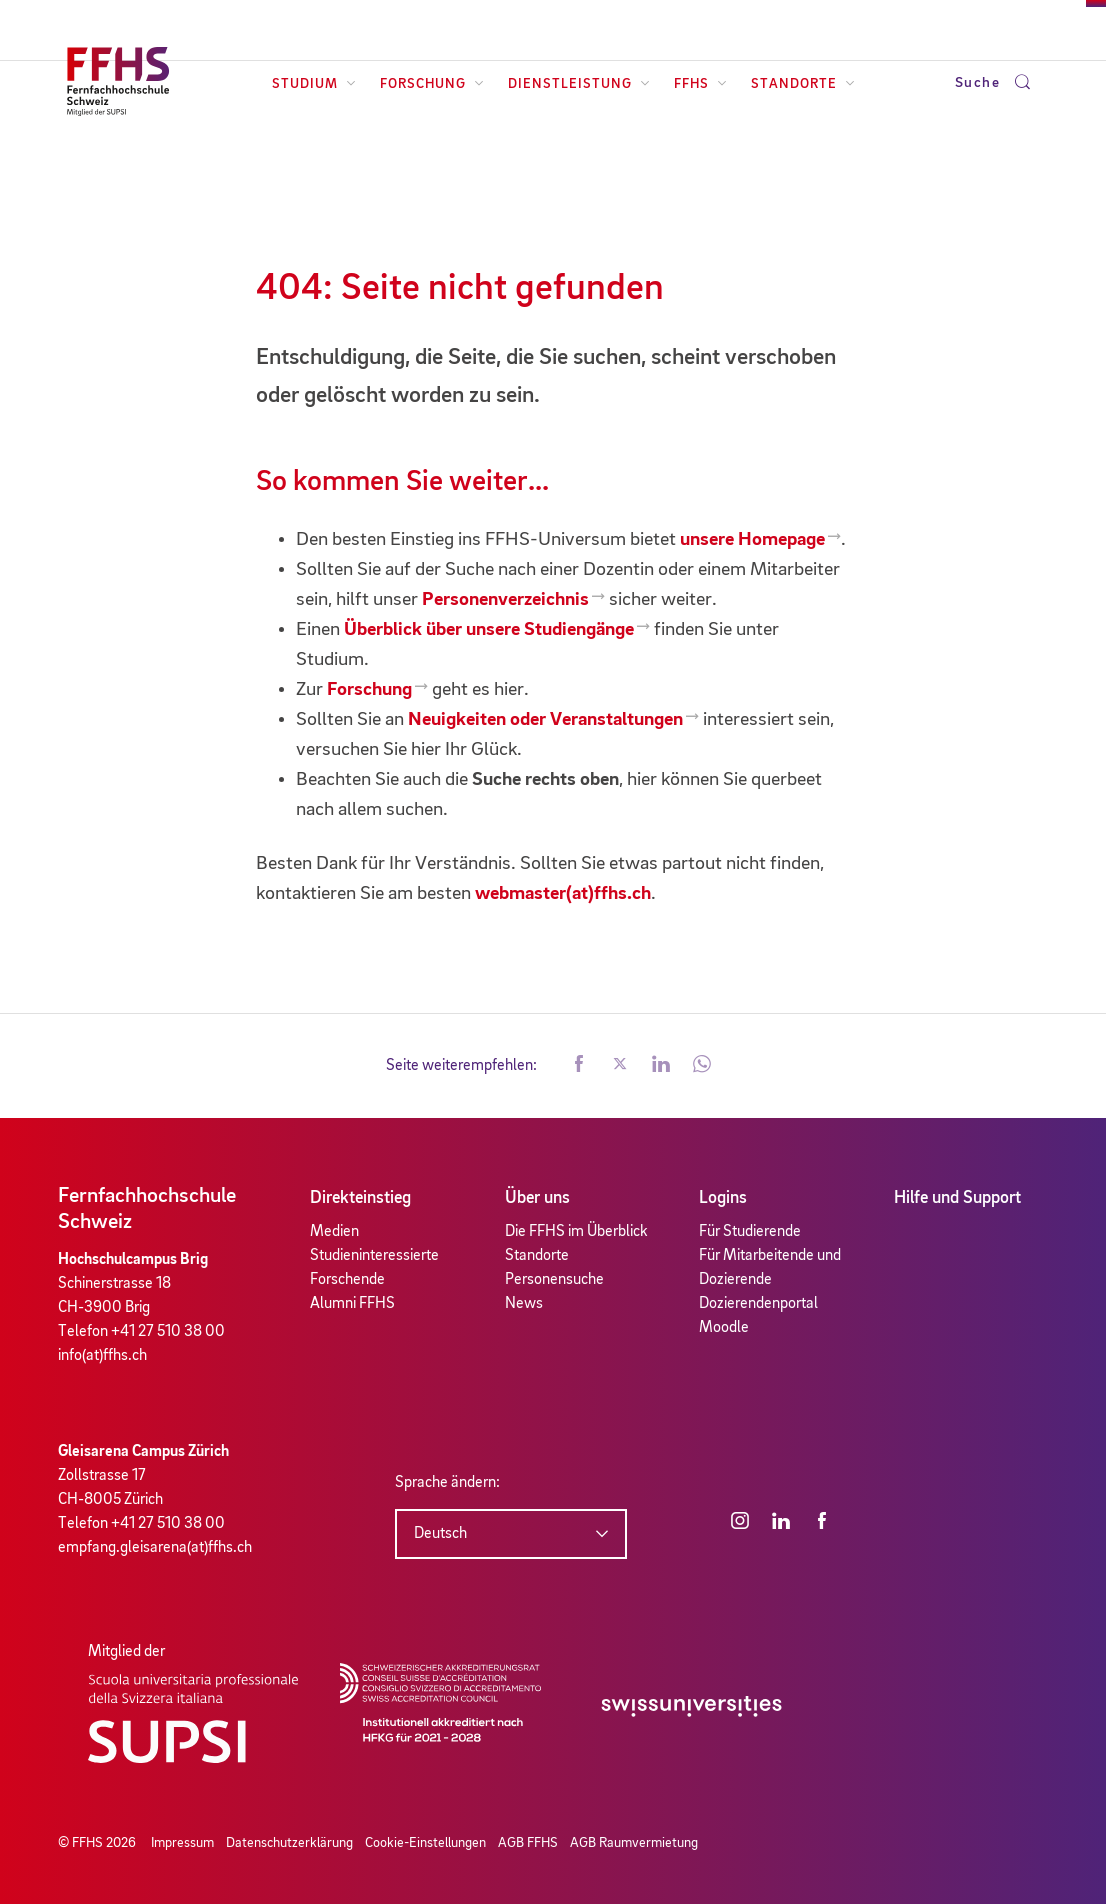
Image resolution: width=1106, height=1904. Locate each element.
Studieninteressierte (374, 1256)
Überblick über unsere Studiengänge (489, 630)
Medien (334, 1232)
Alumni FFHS (352, 1304)
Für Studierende (750, 1232)
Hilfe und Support (957, 1198)
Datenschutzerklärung (289, 1843)
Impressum (182, 1843)
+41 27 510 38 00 (168, 1332)
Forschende (347, 1280)
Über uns (537, 1198)
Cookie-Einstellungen (425, 1843)
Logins (723, 1198)
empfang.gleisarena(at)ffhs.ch (155, 1548)
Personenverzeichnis (505, 600)
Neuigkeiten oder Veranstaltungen (545, 720)
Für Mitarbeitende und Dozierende (770, 1268)
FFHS (700, 84)
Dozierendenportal (758, 1304)
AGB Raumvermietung (634, 1843)
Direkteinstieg (360, 1198)
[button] (579, 1066)
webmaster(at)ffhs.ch (563, 894)
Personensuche (554, 1280)
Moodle (724, 1328)
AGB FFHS (528, 1843)
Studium (314, 84)
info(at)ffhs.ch (102, 1356)
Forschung (432, 84)
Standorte (803, 84)
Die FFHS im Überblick (576, 1232)
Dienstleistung (579, 84)
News (524, 1304)
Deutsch (440, 1534)
